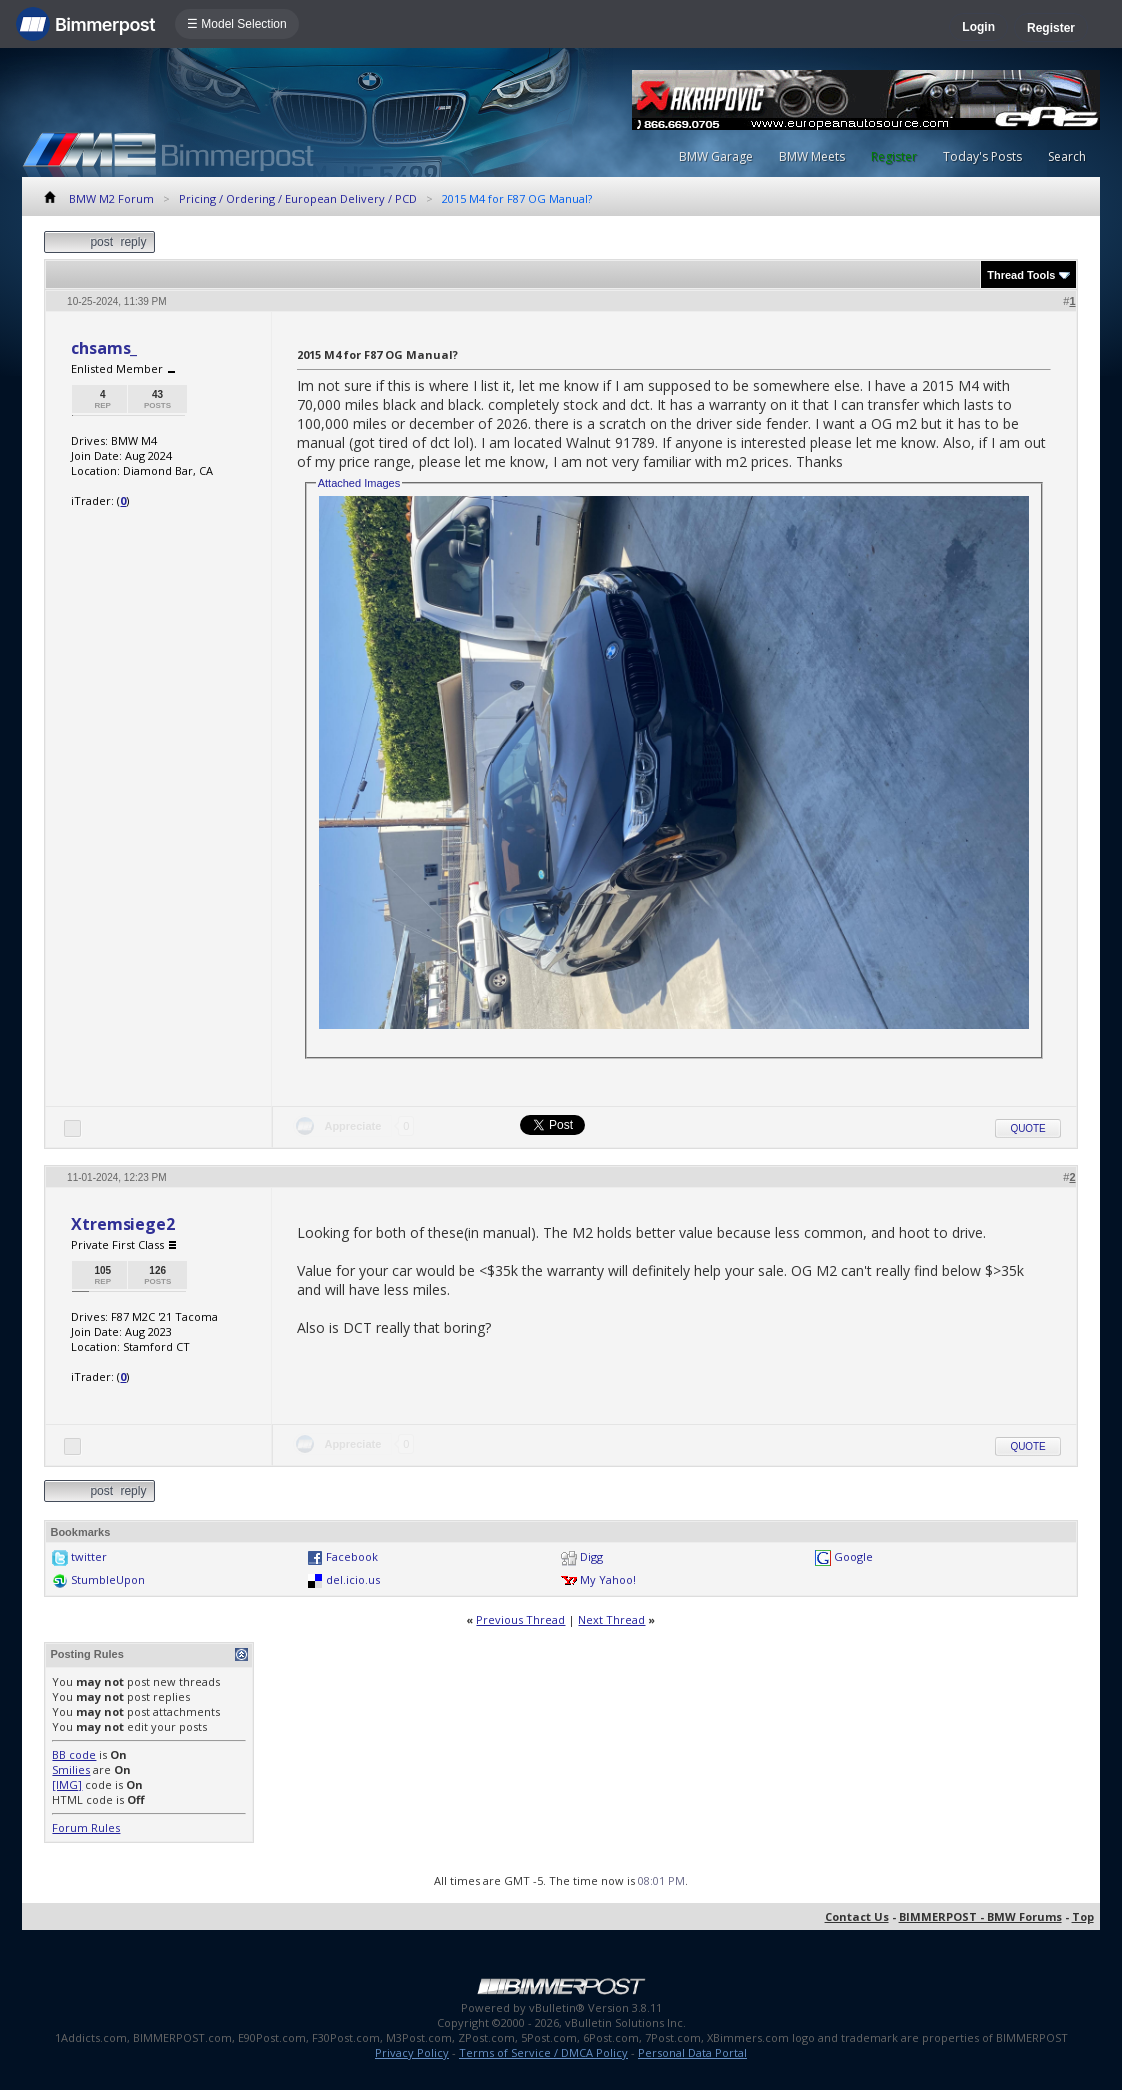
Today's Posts (982, 156)
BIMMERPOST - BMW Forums (980, 1916)
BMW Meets (812, 156)
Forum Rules (86, 1827)
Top (1083, 1916)
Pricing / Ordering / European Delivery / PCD (298, 198)
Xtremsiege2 (122, 1224)
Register (1051, 28)
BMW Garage (716, 156)
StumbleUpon (108, 1579)
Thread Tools (1021, 275)
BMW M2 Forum (111, 198)
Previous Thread (520, 1619)
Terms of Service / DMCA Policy (543, 2052)
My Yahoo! (608, 1579)
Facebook (352, 1556)
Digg (591, 1556)
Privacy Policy (412, 2052)
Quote (1027, 1128)
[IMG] (67, 1784)
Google (853, 1556)
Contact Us (857, 1916)
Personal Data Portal (692, 2052)
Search (1067, 156)
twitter (89, 1556)
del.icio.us (353, 1579)
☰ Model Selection (237, 24)
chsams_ (104, 348)
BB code (74, 1754)
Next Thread (611, 1619)
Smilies (71, 1769)
